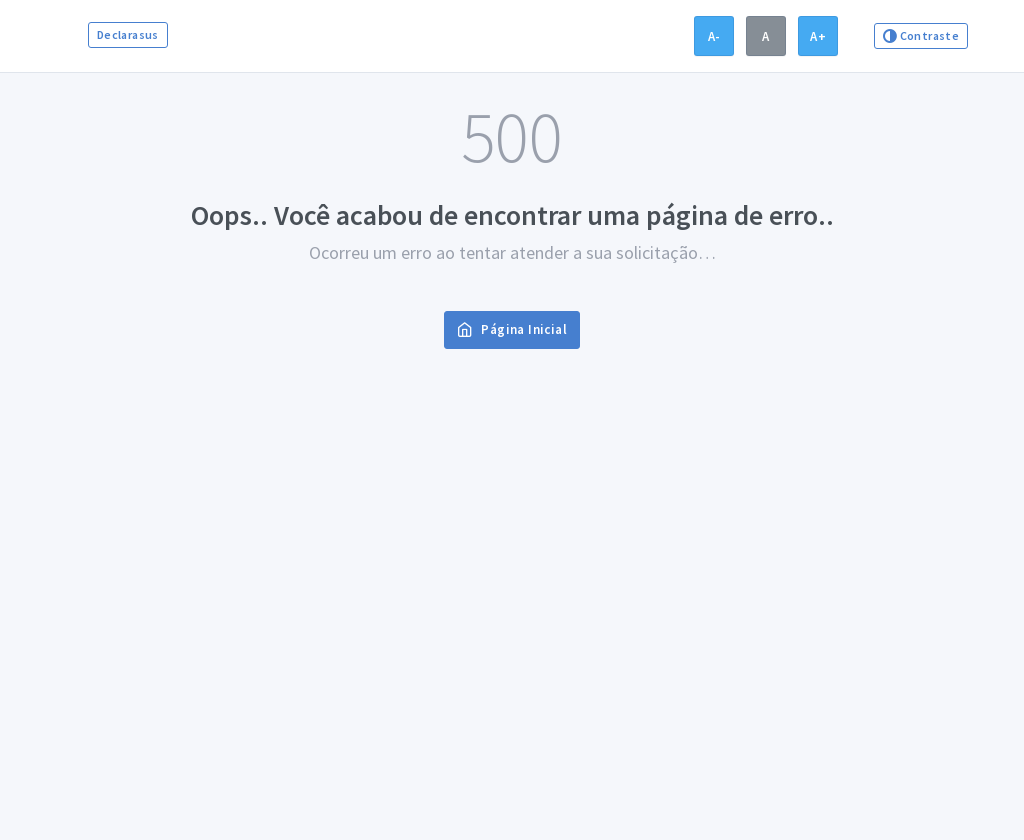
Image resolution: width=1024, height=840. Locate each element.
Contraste (921, 36)
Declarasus (128, 34)
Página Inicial (512, 329)
